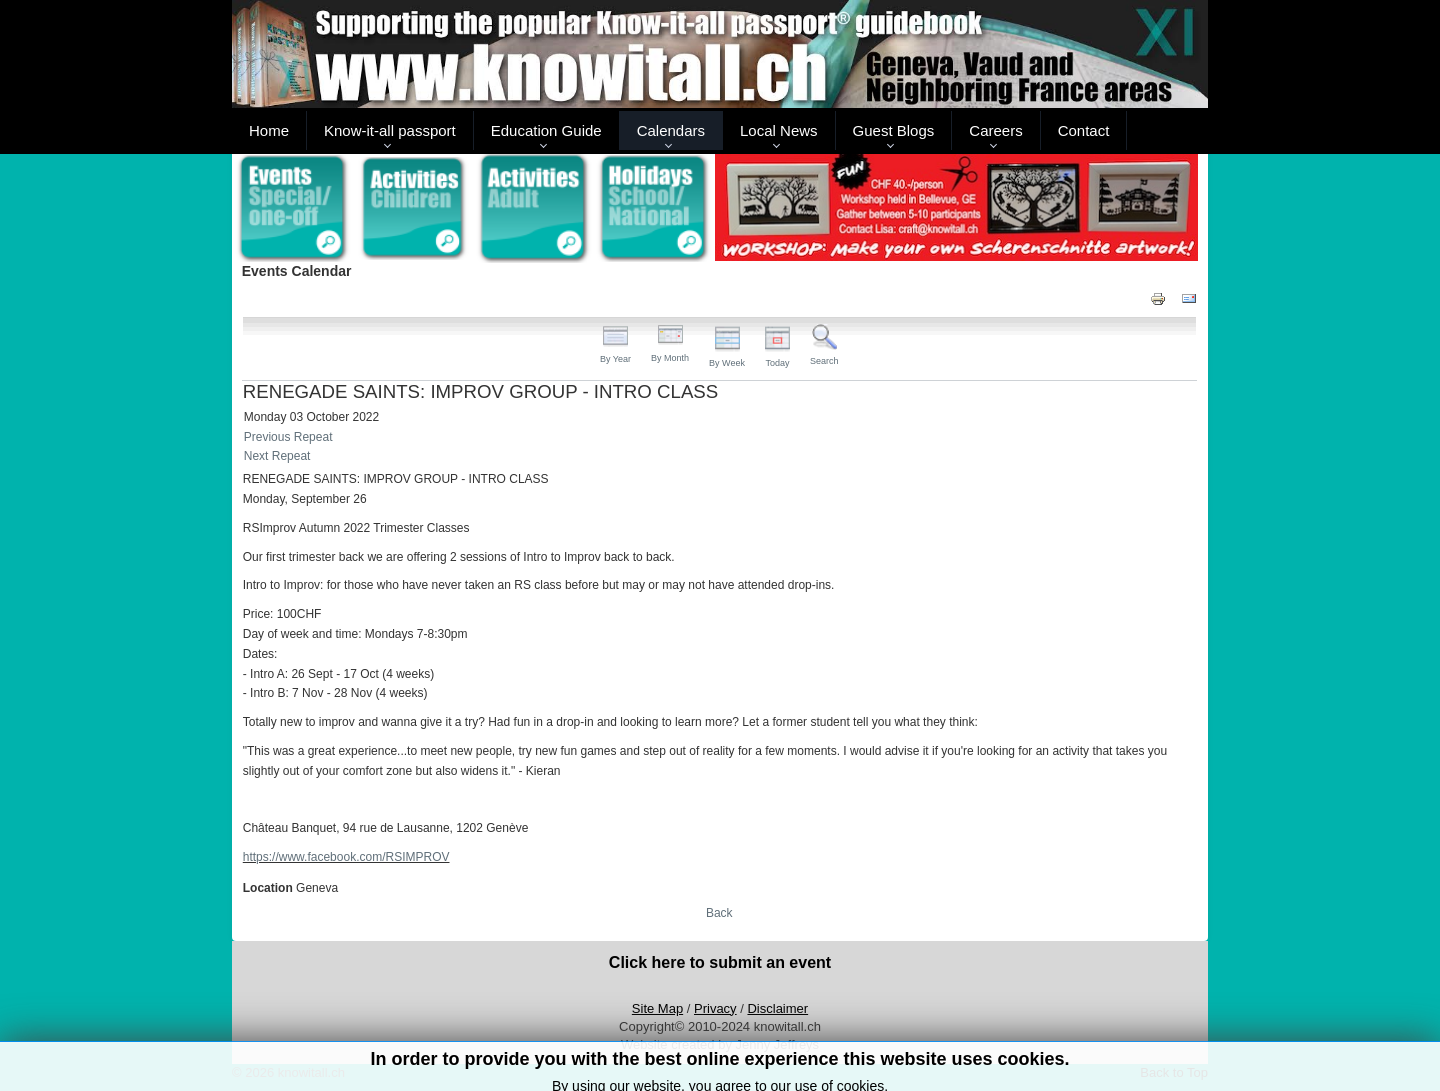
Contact (1084, 130)
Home (269, 130)
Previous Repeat (288, 437)
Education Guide (546, 130)
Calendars (671, 130)
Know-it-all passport (390, 130)
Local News (779, 130)
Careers (995, 130)
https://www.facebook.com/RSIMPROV (346, 857)
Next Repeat (277, 456)
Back (719, 913)
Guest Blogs (894, 130)
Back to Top (1174, 1072)
